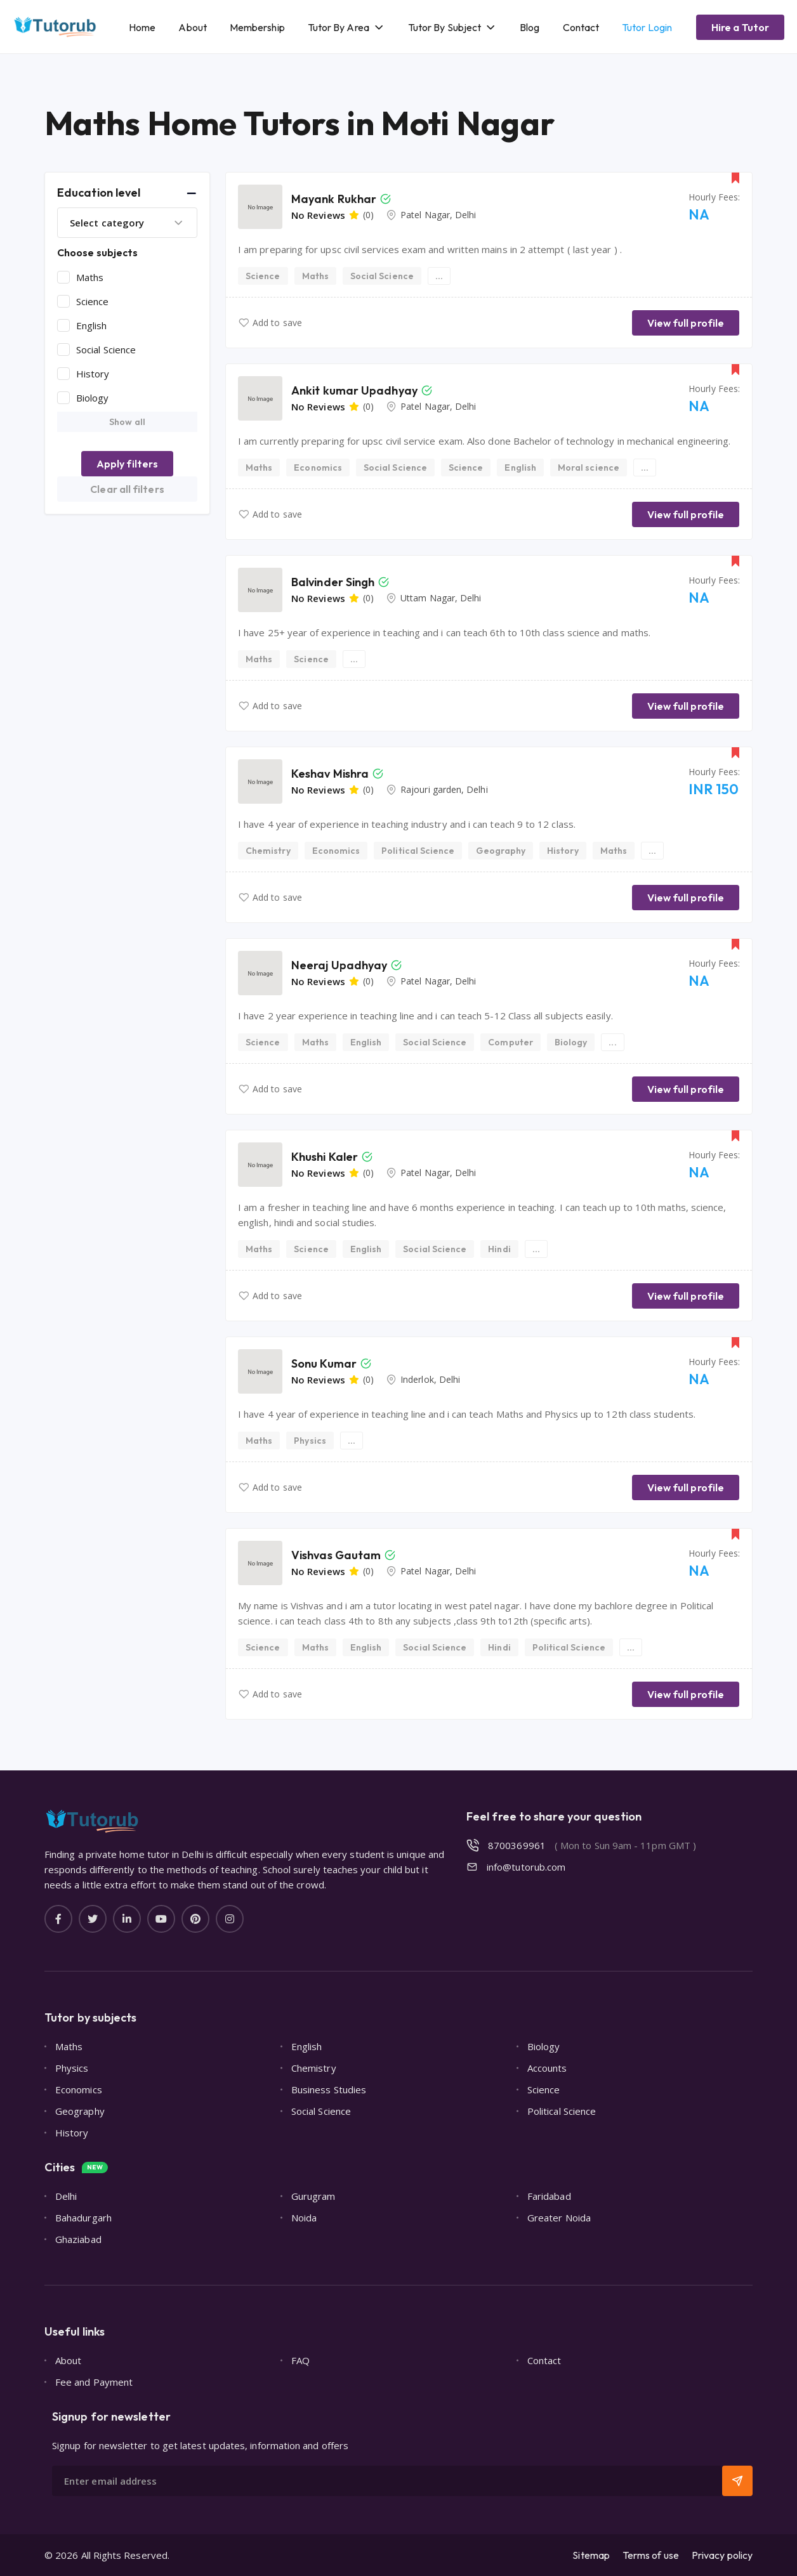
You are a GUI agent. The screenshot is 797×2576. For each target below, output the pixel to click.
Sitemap (591, 2555)
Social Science (106, 349)
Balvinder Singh (332, 582)
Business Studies (328, 2089)
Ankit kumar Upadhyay (354, 390)
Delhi (66, 2196)
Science (92, 301)
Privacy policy (722, 2555)
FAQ (300, 2360)
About (192, 27)
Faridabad (549, 2196)
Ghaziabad (78, 2239)
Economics (318, 467)
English (91, 325)
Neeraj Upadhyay (339, 965)
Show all (127, 422)
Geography (500, 850)
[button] (127, 193)
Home (142, 27)
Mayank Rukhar (333, 199)
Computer (510, 1042)
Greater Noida (559, 2217)
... (439, 276)
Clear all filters (127, 489)
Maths (89, 277)
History (93, 373)
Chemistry (268, 850)
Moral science (588, 467)
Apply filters (127, 463)
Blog (529, 27)
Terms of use (650, 2555)
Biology (92, 397)
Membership (257, 27)
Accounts (547, 2068)
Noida (304, 2217)
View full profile (685, 323)
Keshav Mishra (330, 773)
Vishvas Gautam (336, 1555)
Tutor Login (647, 27)
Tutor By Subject (444, 27)
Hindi (499, 1249)
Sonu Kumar (324, 1363)
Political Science (417, 850)
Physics (310, 1440)
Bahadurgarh (83, 2217)
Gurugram (313, 2196)
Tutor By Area (338, 27)
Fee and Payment (94, 2382)
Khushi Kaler (324, 1156)
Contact (581, 27)
